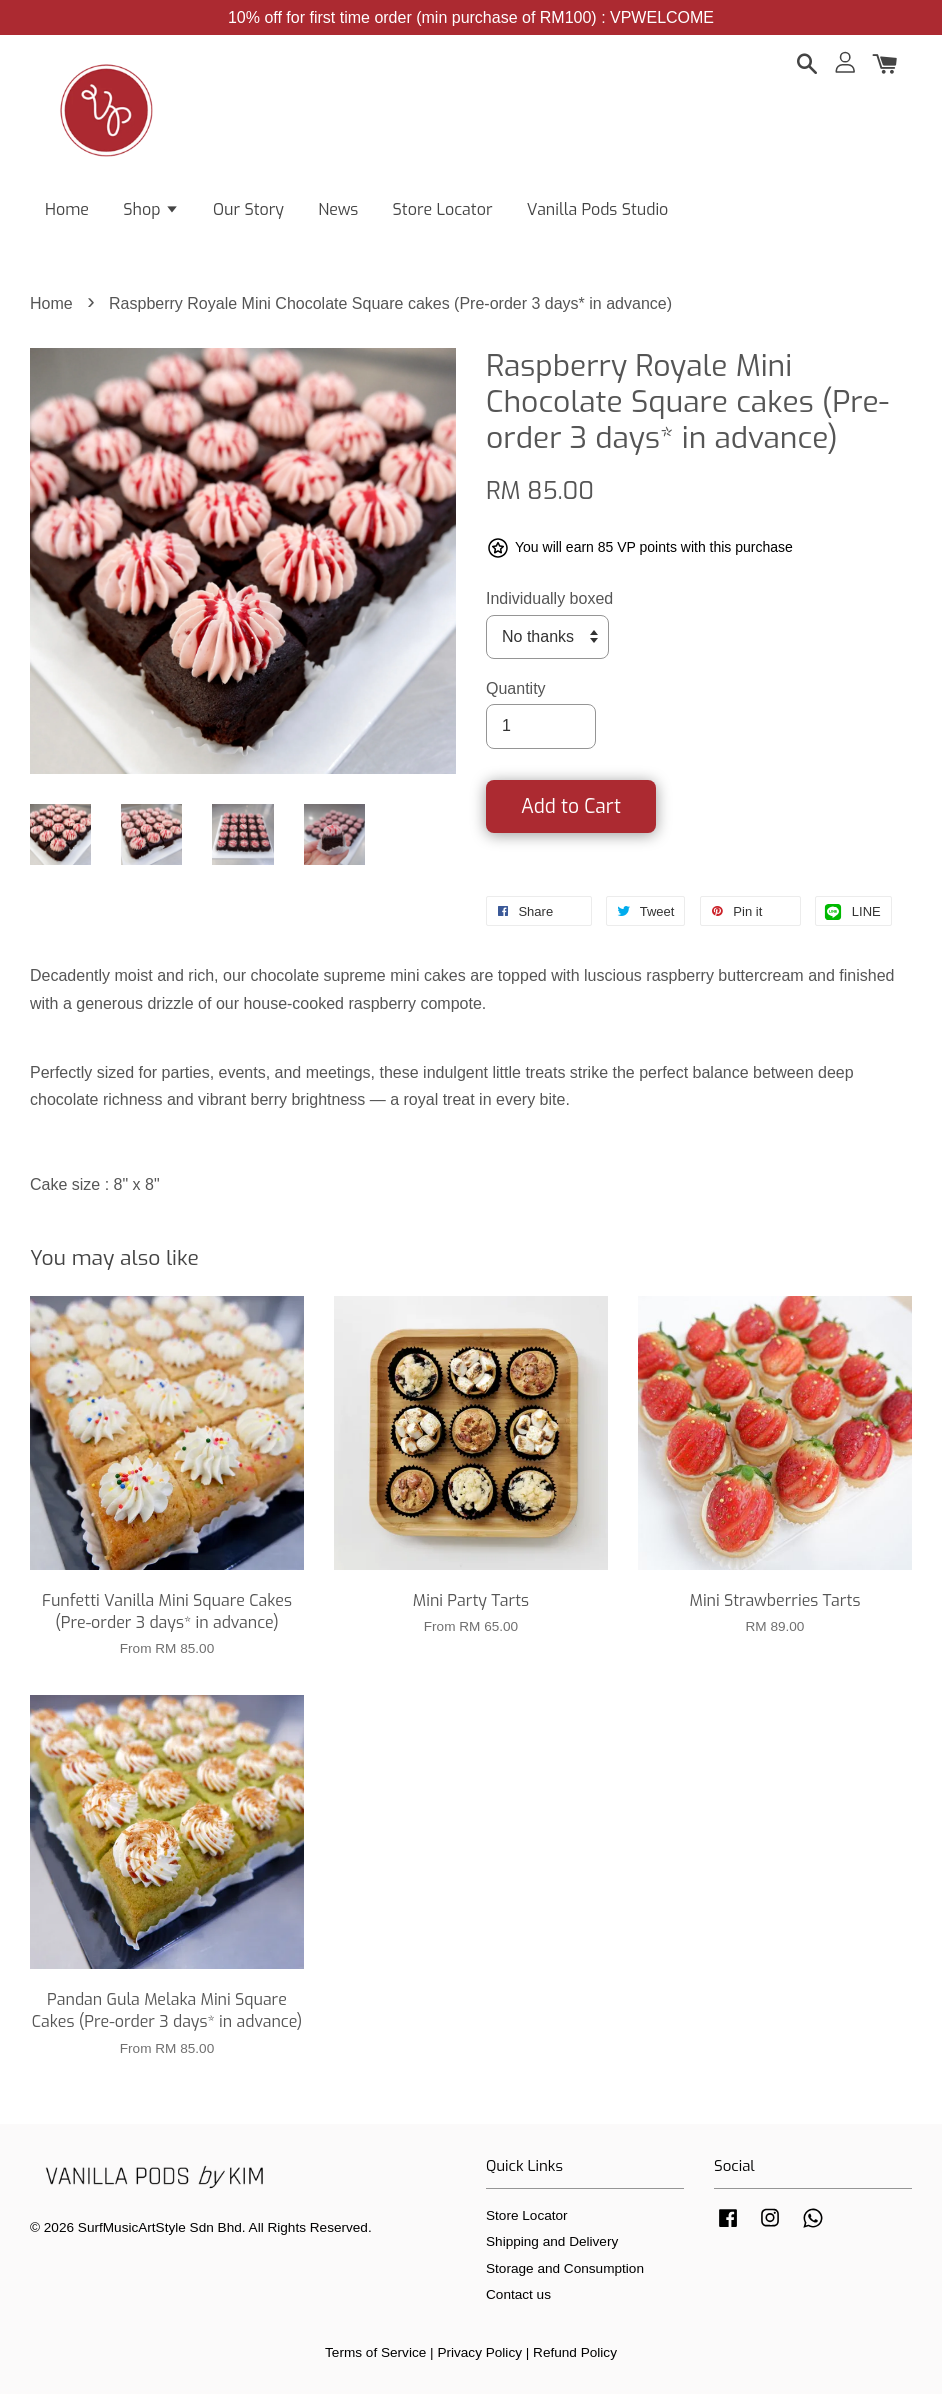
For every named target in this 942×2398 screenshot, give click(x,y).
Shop (150, 210)
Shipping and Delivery (552, 2246)
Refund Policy (575, 2356)
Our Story (248, 210)
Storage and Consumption (565, 2272)
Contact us (518, 2299)
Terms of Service (375, 2356)
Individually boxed (549, 603)
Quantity (516, 693)
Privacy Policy (479, 2356)
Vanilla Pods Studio (598, 210)
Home (67, 210)
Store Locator (443, 210)
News (338, 210)
